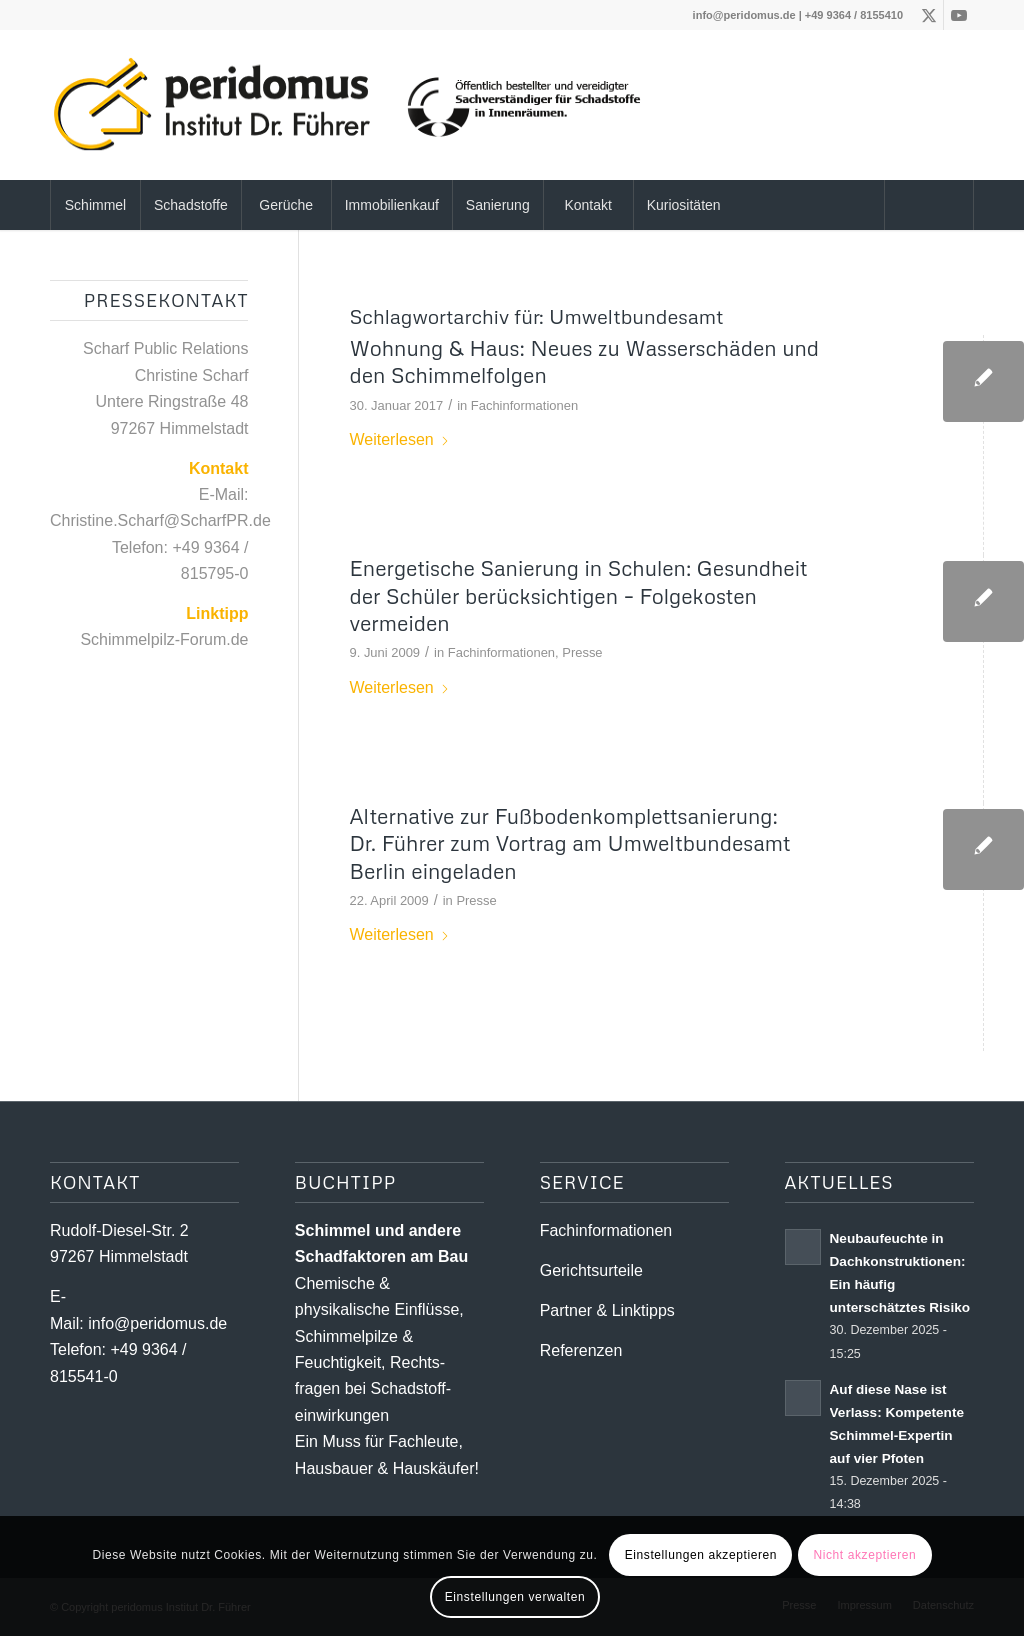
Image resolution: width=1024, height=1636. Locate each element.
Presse (582, 652)
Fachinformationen (524, 405)
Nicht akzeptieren (864, 1555)
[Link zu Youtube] (959, 15)
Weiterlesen (399, 439)
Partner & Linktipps (607, 1310)
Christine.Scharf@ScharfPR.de (160, 520)
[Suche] (929, 205)
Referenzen (581, 1350)
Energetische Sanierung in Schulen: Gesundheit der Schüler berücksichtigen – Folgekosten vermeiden (578, 595)
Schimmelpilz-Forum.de (164, 639)
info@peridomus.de (744, 15)
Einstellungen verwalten (515, 1597)
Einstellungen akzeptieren (701, 1555)
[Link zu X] (928, 15)
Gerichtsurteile (591, 1270)
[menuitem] (95, 205)
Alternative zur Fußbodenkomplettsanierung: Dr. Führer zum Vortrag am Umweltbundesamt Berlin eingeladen (569, 843)
